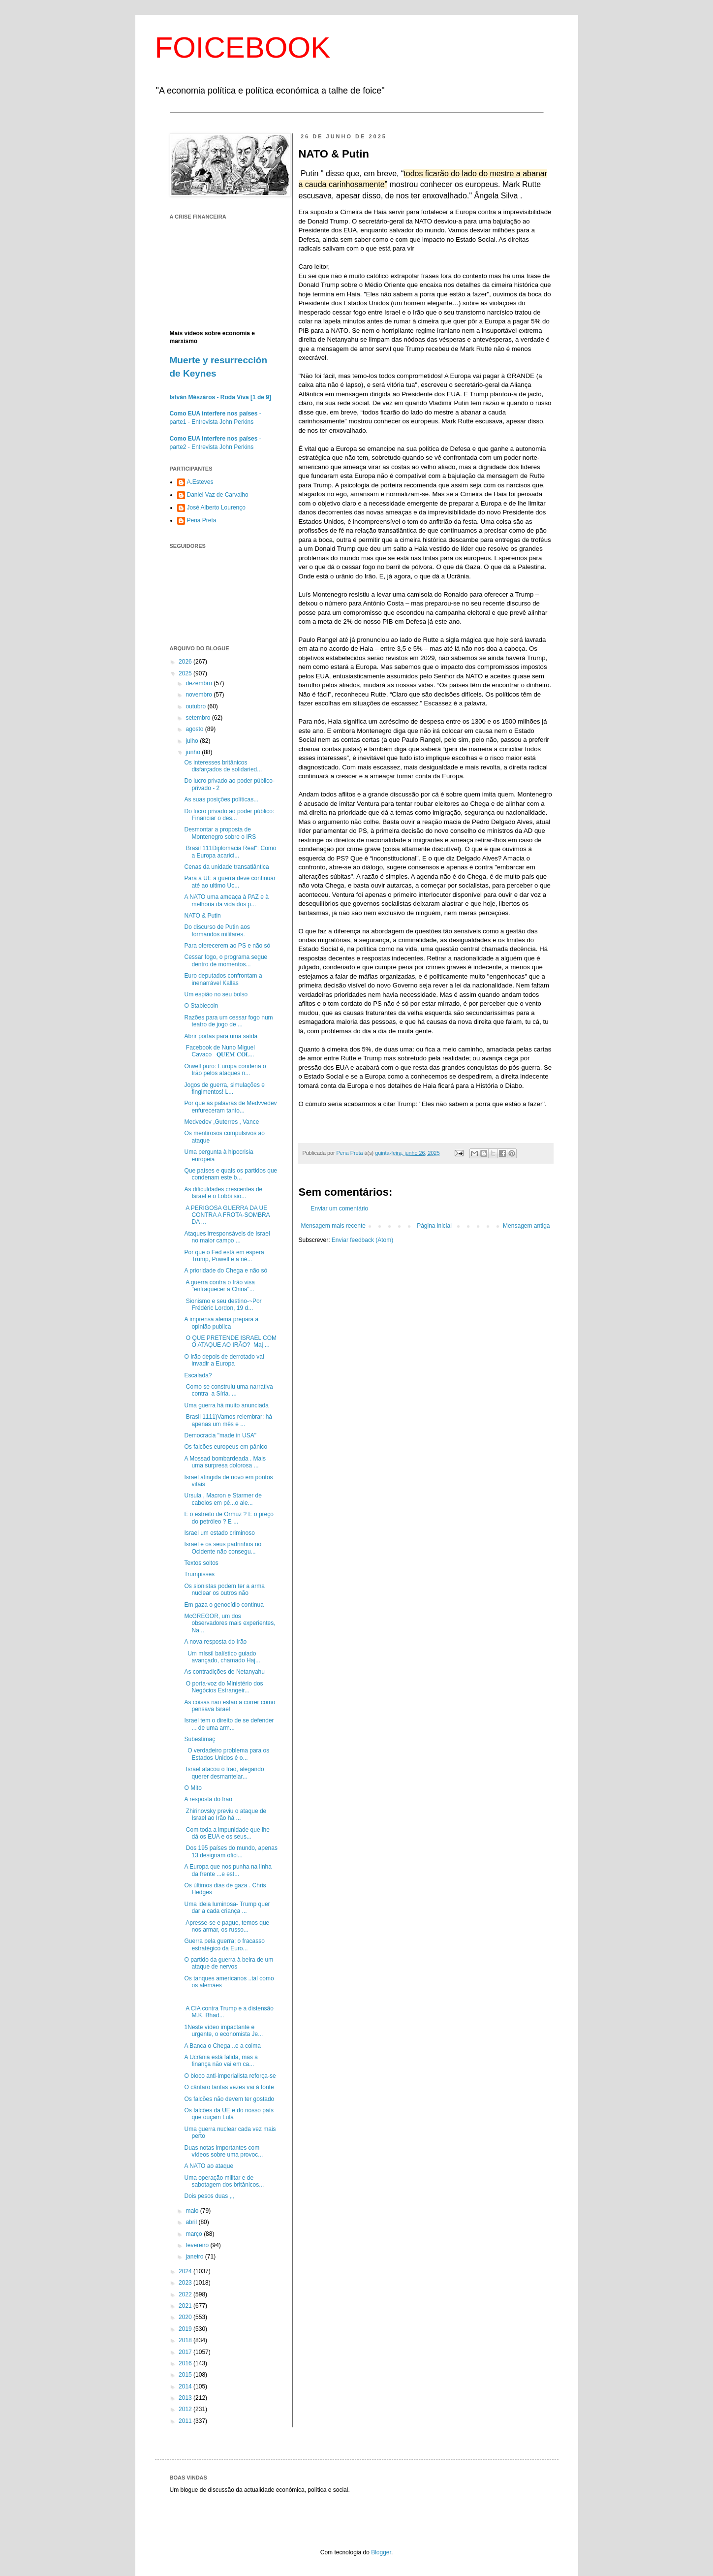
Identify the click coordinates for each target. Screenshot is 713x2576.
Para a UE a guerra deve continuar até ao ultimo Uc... (229, 882)
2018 (186, 2340)
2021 (186, 2305)
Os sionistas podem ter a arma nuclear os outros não (224, 1589)
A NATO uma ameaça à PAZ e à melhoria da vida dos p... (226, 900)
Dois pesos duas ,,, (209, 2196)
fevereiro (198, 2245)
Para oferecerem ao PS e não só (227, 945)
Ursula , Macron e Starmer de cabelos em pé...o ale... (222, 1499)
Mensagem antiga (526, 1225)
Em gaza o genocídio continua (223, 1604)
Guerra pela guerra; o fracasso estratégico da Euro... (224, 1944)
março (195, 2233)
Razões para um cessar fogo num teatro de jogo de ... (228, 1021)
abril (192, 2222)
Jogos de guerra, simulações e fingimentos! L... (224, 1088)
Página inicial (434, 1225)
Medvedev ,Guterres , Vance (221, 1121)
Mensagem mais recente (333, 1225)
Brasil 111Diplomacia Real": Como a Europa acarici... (230, 852)
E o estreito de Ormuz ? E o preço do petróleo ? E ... (228, 1518)
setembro (199, 717)
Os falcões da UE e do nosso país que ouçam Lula (228, 2114)
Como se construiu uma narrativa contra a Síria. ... (228, 1390)
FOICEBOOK (243, 47)
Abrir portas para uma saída (220, 1036)
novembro (200, 694)
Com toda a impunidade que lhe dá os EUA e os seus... (226, 1833)
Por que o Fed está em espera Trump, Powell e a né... (224, 1256)
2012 (186, 2409)
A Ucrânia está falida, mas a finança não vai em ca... (220, 2060)
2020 (186, 2317)
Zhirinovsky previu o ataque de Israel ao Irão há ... (225, 1814)
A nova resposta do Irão (215, 1641)
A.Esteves (200, 481)
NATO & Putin (202, 915)
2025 (186, 673)
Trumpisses (199, 1574)
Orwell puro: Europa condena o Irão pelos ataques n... (225, 1070)
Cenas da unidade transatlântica (226, 866)
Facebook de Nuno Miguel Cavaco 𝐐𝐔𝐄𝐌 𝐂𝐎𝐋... (219, 1051)
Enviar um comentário (340, 1208)
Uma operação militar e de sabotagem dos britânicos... (224, 2181)
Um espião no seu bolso (216, 994)
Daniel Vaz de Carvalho (217, 494)
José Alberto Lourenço (216, 507)
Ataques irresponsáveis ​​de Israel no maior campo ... (227, 1237)
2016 (186, 2363)
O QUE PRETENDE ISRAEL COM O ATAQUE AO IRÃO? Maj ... (230, 1341)
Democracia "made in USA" (220, 1435)
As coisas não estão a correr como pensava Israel (229, 1706)
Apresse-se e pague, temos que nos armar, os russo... (226, 1926)
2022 (186, 2294)
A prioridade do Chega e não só (225, 1270)
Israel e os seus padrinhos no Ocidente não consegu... (222, 1548)
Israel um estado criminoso (219, 1532)
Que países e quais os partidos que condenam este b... (230, 1174)
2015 (186, 2374)
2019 (186, 2328)
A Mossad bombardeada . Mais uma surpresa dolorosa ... (224, 1462)
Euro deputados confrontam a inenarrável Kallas (223, 979)
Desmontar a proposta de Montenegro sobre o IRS (220, 833)
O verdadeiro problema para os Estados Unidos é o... (226, 1754)
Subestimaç (199, 1739)
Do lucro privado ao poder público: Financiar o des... (229, 815)
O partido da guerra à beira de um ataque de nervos (228, 1963)
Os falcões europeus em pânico (225, 1446)
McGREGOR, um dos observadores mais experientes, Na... (229, 1623)
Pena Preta (202, 520)
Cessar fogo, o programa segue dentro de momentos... (225, 960)
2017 (186, 2352)
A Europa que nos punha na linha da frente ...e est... (227, 1870)
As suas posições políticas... (221, 799)
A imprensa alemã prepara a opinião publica (221, 1323)
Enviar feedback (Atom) (362, 1240)
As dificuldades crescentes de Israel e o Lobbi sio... (223, 1193)
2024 (186, 2271)
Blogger (381, 2552)
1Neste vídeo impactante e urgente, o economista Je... (223, 2030)
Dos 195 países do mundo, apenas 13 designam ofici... (230, 1851)
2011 (186, 2420)
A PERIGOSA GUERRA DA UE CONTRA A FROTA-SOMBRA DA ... (226, 1215)
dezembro (200, 683)
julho (193, 740)
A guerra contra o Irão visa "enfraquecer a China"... (219, 1286)
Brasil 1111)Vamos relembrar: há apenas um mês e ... (228, 1420)
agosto (195, 729)
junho (194, 752)
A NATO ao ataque (208, 2166)
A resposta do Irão (208, 1799)
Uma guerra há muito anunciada (226, 1405)
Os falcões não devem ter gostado (229, 2099)
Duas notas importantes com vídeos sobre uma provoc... (223, 2151)
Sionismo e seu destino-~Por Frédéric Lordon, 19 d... (222, 1304)
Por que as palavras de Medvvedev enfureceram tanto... (230, 1106)
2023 (186, 2282)
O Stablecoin (201, 1005)
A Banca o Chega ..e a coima (222, 2045)
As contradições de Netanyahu (224, 1671)
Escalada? (198, 1375)
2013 (186, 2397)
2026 (186, 661)
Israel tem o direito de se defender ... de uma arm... (229, 1724)
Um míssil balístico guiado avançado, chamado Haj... (222, 1657)
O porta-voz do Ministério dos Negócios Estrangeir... (223, 1687)
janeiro (195, 2256)
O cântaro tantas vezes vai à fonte (229, 2087)
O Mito (192, 1787)
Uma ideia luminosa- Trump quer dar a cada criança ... (227, 1907)
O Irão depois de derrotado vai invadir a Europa (224, 1360)
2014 (186, 2386)
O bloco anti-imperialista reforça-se (230, 2075)
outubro (196, 706)
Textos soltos (201, 1562)
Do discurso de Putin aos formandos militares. (216, 930)
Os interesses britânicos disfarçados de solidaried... (223, 766)
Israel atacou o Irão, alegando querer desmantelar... (224, 1773)
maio (193, 2210)
